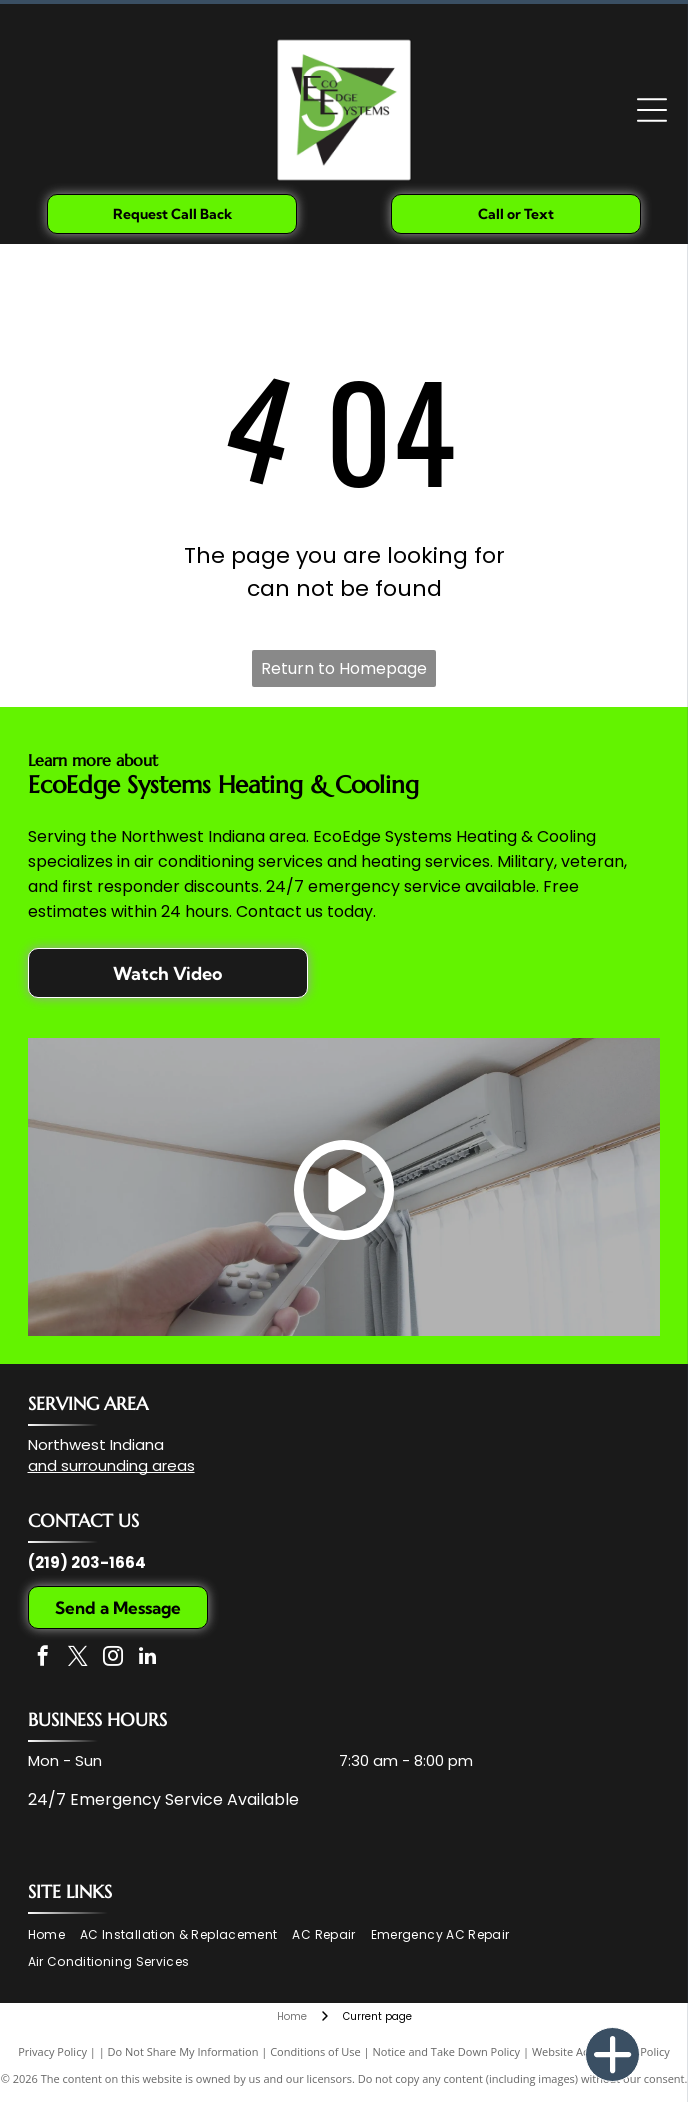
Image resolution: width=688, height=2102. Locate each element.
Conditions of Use (315, 2051)
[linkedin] (148, 1658)
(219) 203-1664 (87, 1562)
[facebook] (43, 1658)
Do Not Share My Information (183, 2051)
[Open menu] (652, 110)
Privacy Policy (52, 2051)
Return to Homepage (344, 668)
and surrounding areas (111, 1465)
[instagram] (113, 1658)
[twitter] (78, 1658)
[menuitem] (54, 1935)
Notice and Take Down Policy (447, 2051)
